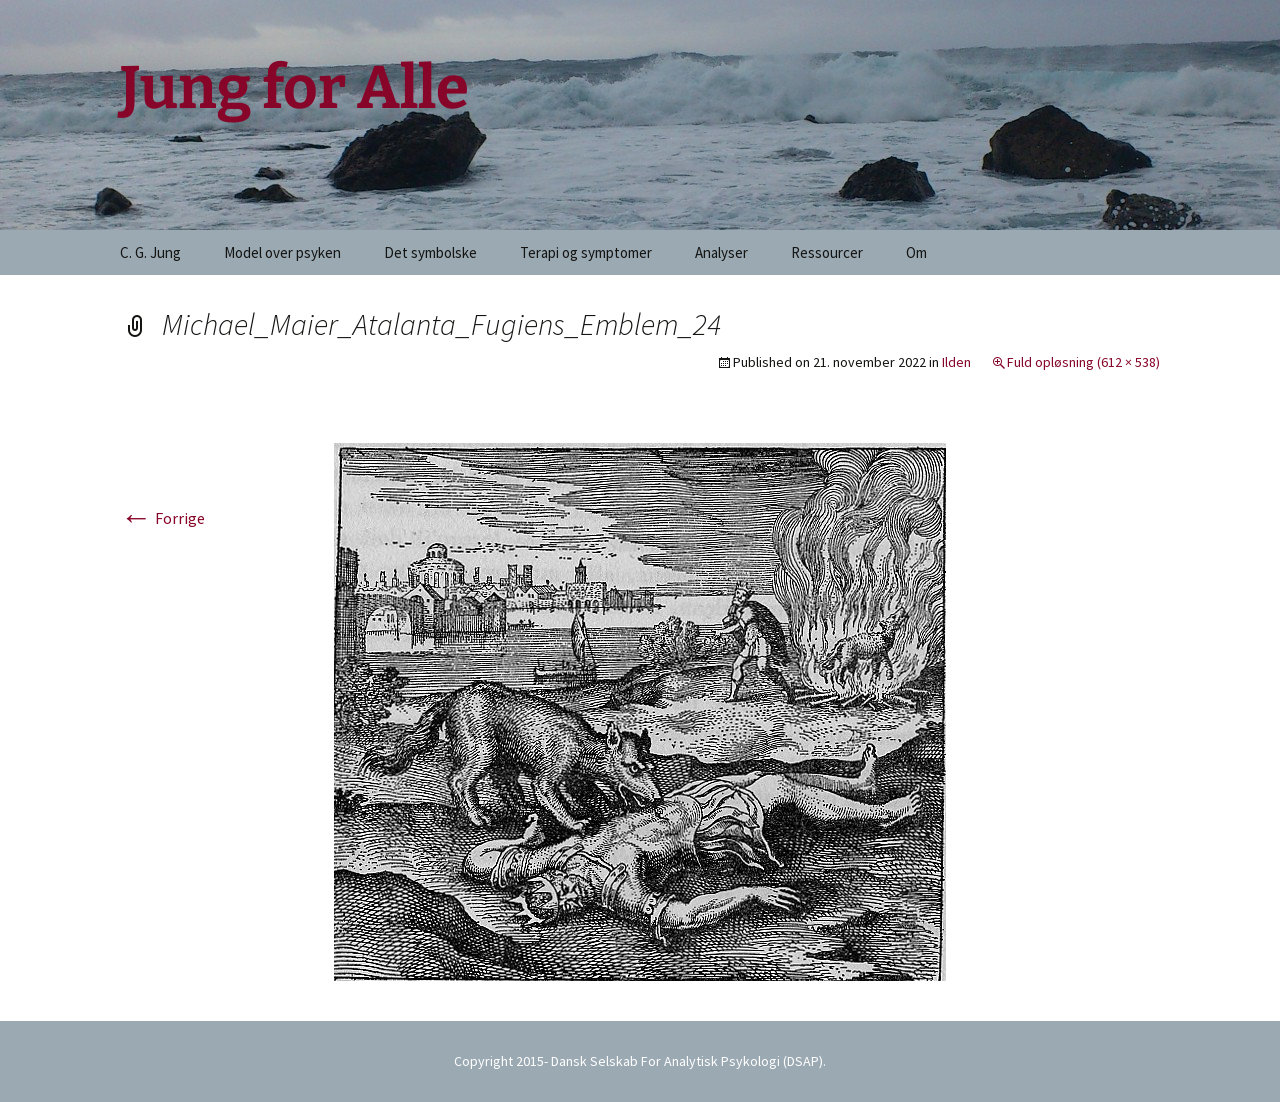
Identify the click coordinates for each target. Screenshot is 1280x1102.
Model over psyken (282, 252)
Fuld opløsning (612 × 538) (1083, 362)
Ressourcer (827, 252)
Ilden (956, 362)
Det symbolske (430, 252)
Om (916, 252)
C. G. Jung (150, 252)
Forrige (162, 518)
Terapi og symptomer (586, 252)
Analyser (721, 252)
